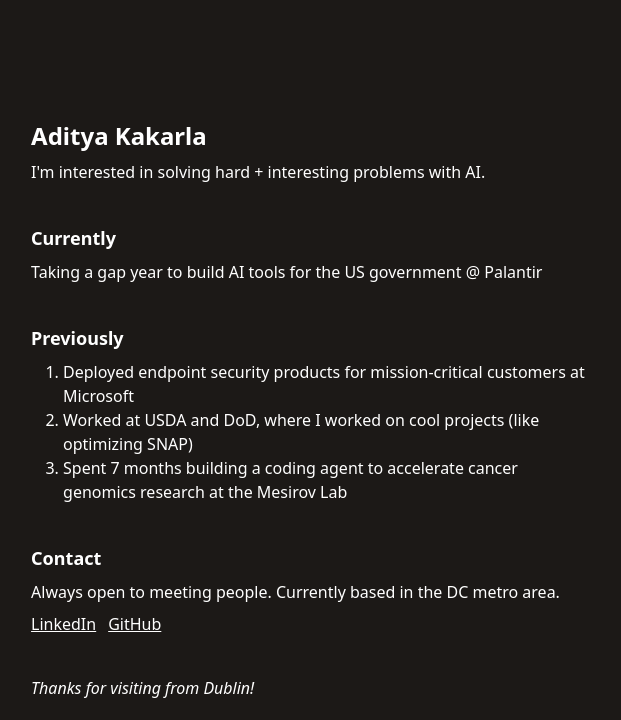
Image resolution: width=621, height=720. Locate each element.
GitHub (134, 624)
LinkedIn (63, 624)
